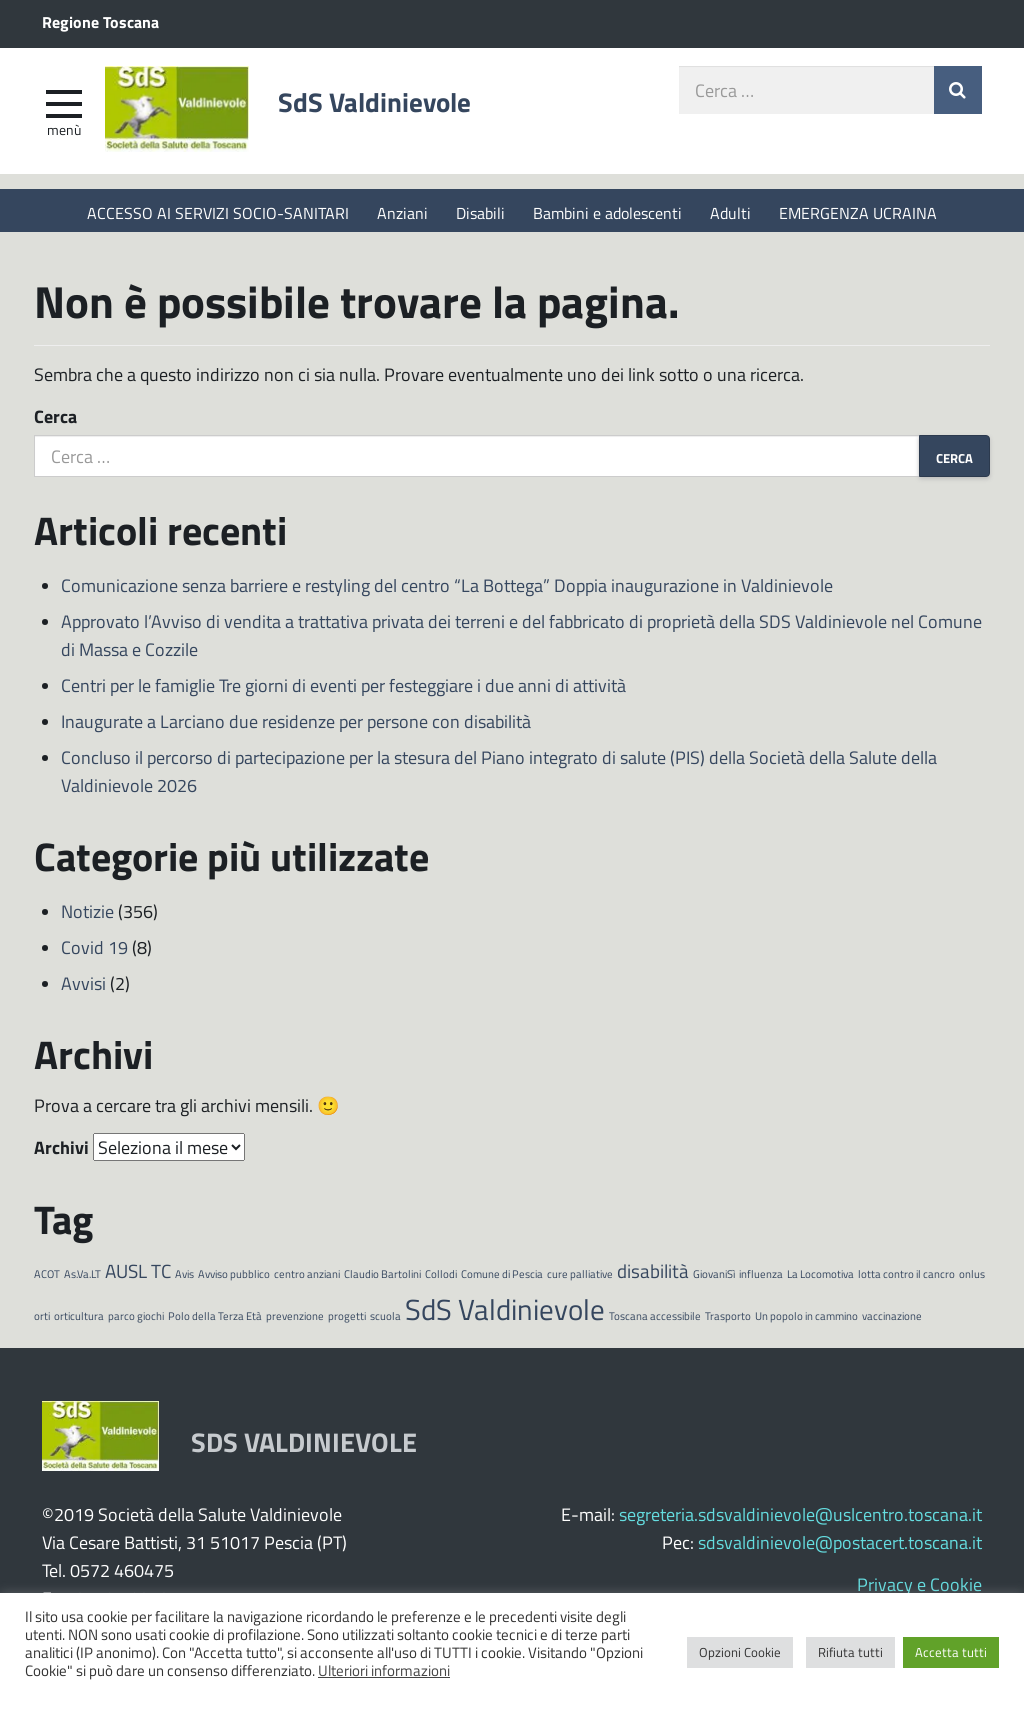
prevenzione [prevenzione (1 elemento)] (295, 1320)
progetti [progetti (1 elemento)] (347, 1320)
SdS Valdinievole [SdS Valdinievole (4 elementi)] (505, 1313)
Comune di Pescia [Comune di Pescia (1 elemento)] (502, 1279)
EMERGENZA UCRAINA (858, 212)
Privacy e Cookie (919, 1589)
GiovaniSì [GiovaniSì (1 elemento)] (714, 1279)
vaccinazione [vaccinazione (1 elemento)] (892, 1320)
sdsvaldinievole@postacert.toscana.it (840, 1547)
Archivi (61, 1153)
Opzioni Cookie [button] (740, 1652)
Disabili (480, 212)
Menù (64, 133)
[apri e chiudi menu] (64, 106)
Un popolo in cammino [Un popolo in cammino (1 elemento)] (806, 1320)
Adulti (730, 212)
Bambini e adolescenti (607, 212)
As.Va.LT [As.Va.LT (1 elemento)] (82, 1279)
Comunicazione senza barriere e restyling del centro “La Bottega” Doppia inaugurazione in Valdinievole (447, 591)
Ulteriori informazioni (384, 1670)
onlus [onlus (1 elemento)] (972, 1279)
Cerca (55, 422)
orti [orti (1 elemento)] (42, 1320)
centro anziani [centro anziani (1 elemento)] (307, 1279)
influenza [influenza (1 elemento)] (761, 1279)
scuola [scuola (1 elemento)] (385, 1320)
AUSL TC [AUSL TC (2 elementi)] (138, 1276)
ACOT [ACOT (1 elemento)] (47, 1279)
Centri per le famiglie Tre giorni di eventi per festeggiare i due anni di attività (343, 691)
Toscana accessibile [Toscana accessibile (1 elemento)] (655, 1320)
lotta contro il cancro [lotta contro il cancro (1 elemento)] (906, 1279)
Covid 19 (94, 953)
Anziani (402, 212)
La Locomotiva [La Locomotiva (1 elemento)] (820, 1279)
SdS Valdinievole (392, 107)
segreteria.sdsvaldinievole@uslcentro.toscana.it (800, 1519)
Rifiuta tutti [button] (850, 1652)
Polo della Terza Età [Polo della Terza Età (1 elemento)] (215, 1320)
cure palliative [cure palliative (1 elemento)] (580, 1279)
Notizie (87, 917)
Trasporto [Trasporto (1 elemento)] (728, 1320)
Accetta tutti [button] (951, 1652)
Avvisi (83, 989)
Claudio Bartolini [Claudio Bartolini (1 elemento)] (382, 1279)
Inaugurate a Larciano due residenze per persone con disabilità (296, 727)
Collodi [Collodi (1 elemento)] (441, 1279)
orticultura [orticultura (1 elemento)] (79, 1320)
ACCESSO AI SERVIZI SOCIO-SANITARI (218, 212)
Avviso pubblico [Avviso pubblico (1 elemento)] (234, 1279)
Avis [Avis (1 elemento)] (184, 1279)
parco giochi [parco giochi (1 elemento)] (136, 1320)
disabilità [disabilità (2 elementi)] (653, 1276)
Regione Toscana (100, 21)
